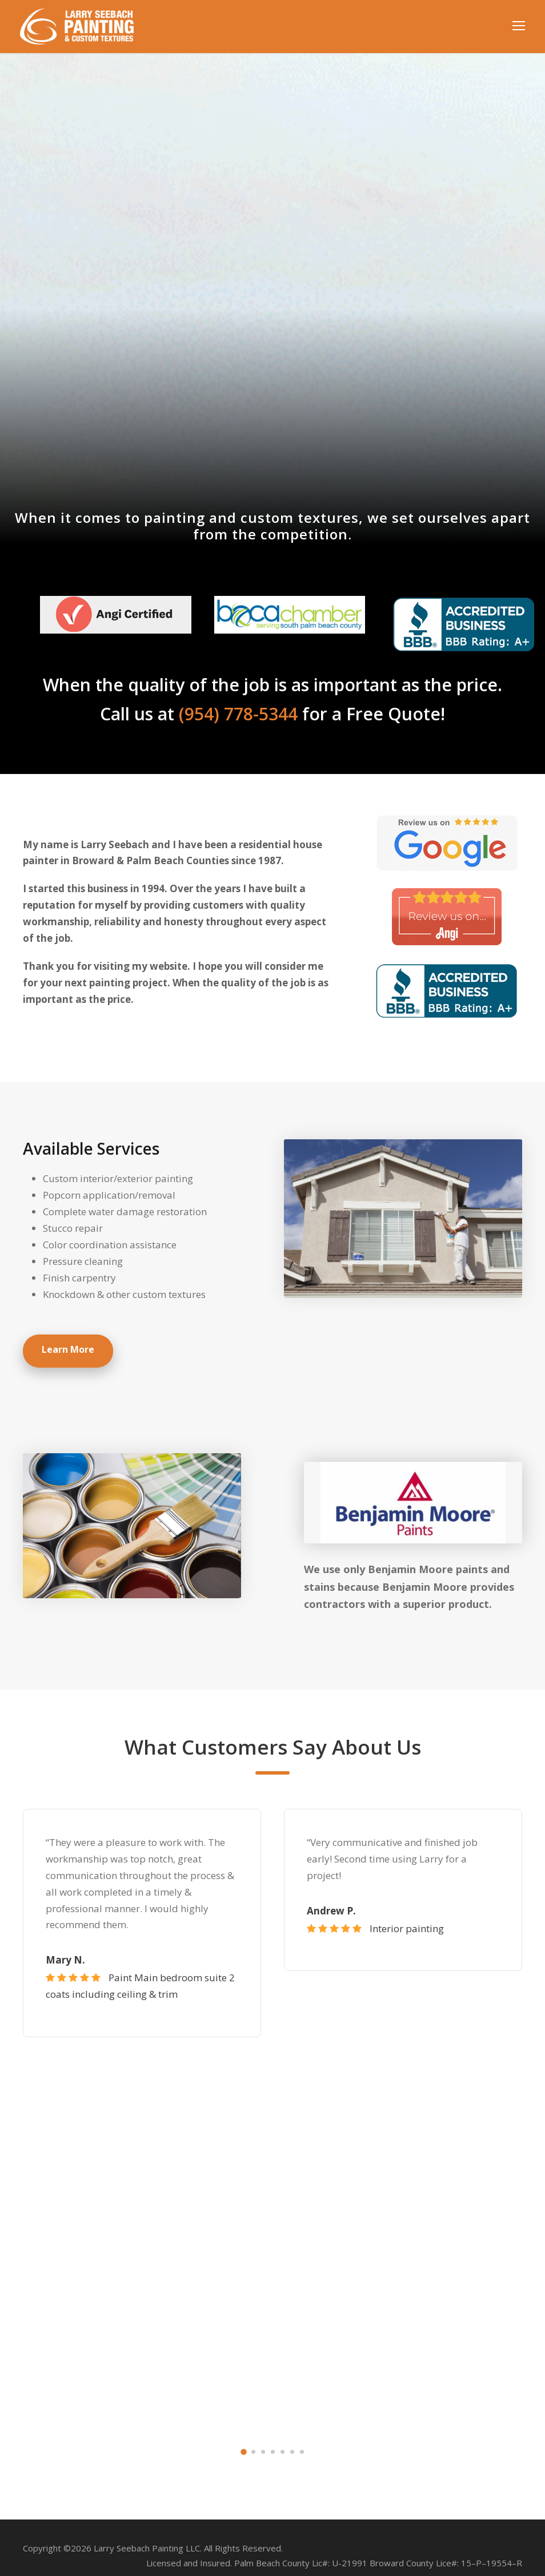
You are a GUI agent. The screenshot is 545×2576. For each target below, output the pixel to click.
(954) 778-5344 (241, 713)
